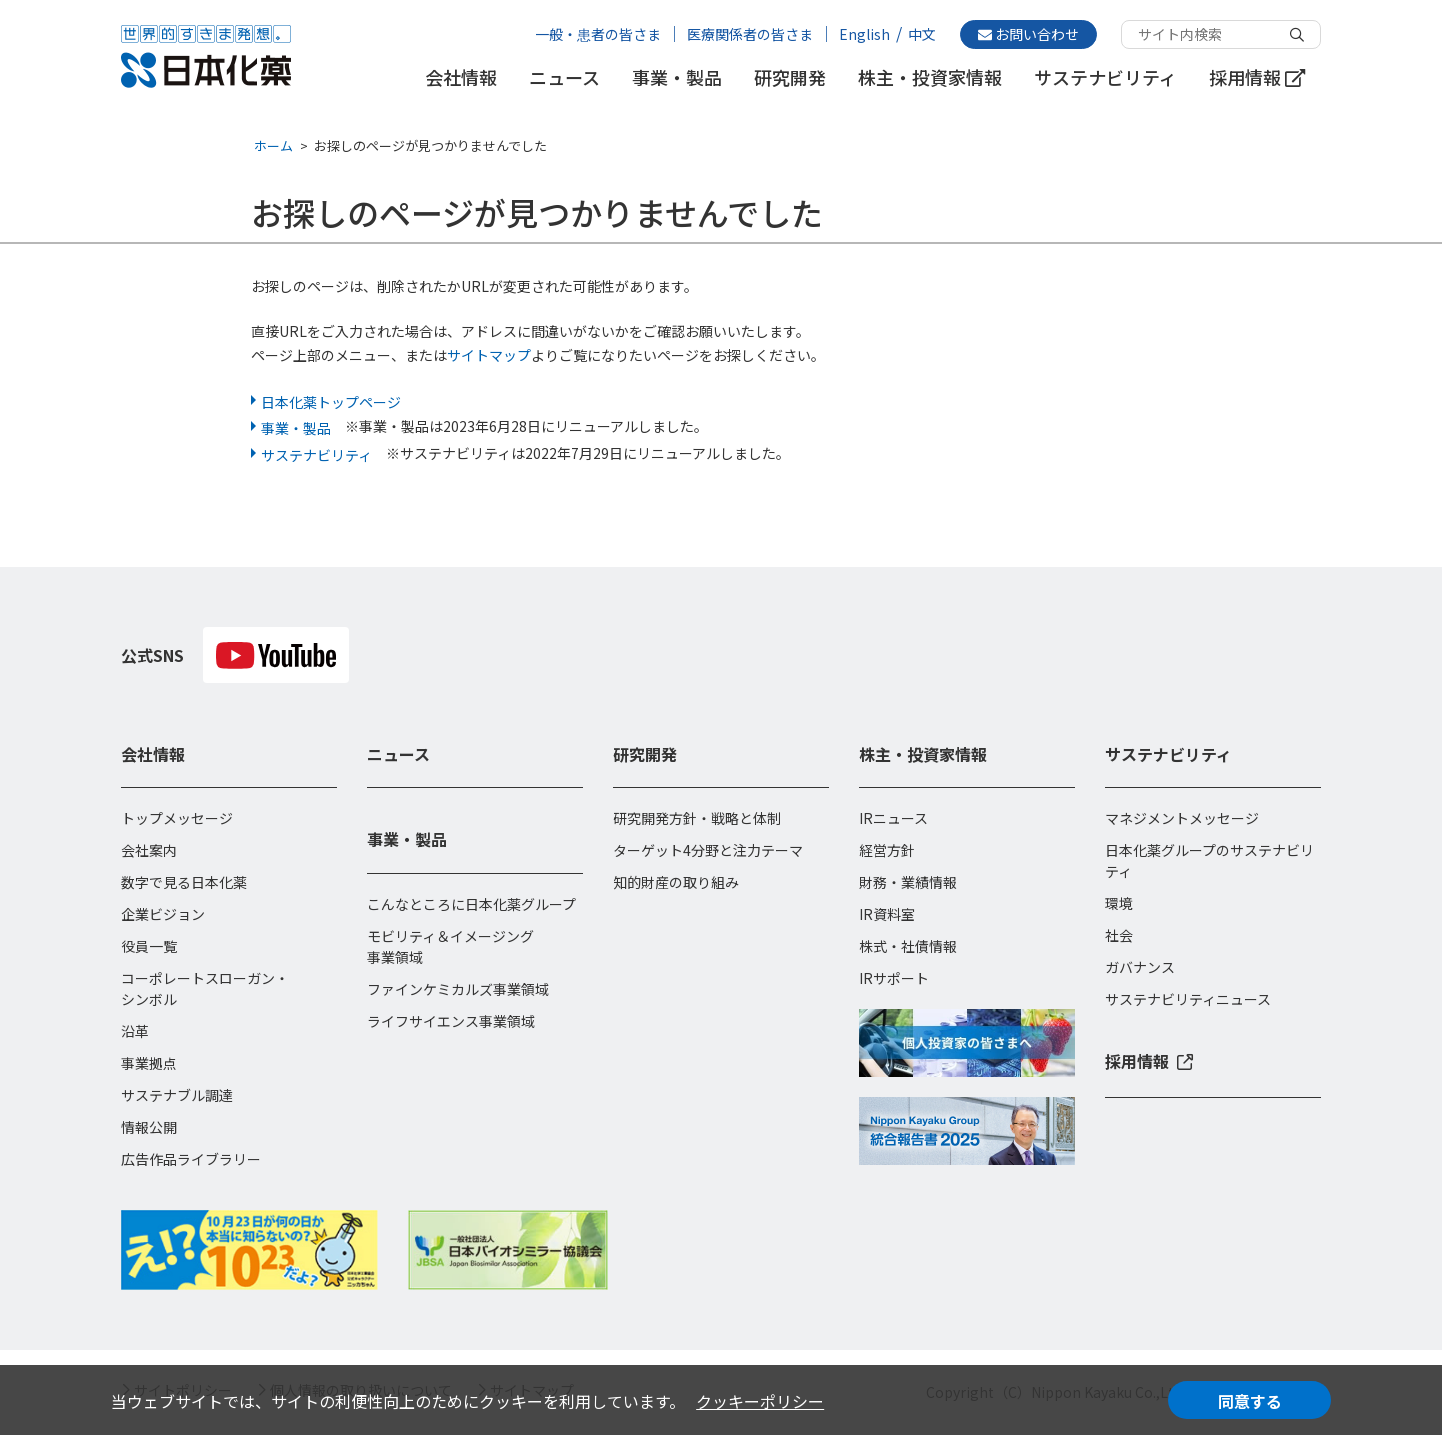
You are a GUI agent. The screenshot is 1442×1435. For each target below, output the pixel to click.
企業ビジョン (163, 914)
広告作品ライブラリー (191, 1159)
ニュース (564, 77)
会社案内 (149, 850)
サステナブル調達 (177, 1095)
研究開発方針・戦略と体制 (697, 818)
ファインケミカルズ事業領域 (458, 989)
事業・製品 (677, 77)
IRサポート (894, 978)
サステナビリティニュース (1188, 999)
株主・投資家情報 (930, 77)
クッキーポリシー (760, 1401)
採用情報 (1257, 77)
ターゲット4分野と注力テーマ (708, 850)
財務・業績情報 (908, 882)
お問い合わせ (1028, 34)
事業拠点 (149, 1063)
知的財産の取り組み (676, 882)
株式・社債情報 (908, 946)
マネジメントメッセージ (1182, 818)
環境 (1119, 903)
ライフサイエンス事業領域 (451, 1021)
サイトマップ (489, 355)
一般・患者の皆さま (598, 34)
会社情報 (461, 77)
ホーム (273, 145)
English (864, 34)
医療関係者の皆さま (750, 34)
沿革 (135, 1031)
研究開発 (790, 77)
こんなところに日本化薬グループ (471, 904)
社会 (1119, 935)
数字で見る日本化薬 (184, 882)
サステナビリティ (1105, 77)
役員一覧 (149, 946)
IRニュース (893, 818)
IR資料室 (887, 914)
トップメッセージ (177, 818)
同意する (1250, 1401)
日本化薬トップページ (331, 402)
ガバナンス (1140, 967)
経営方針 (887, 850)
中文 (922, 34)
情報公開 (149, 1127)
